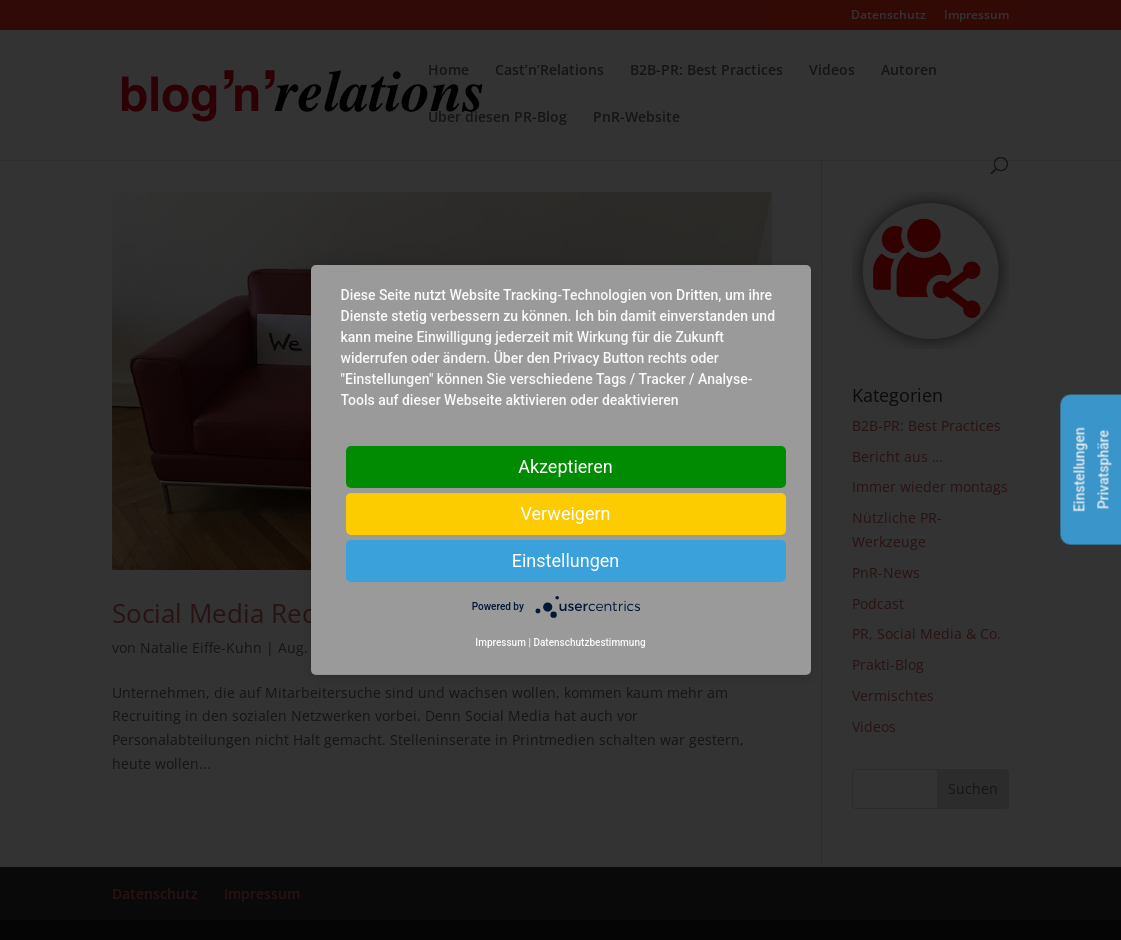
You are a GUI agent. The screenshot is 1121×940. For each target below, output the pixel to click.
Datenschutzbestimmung (589, 642)
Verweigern (565, 513)
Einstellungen (565, 560)
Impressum (500, 642)
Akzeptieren (565, 466)
